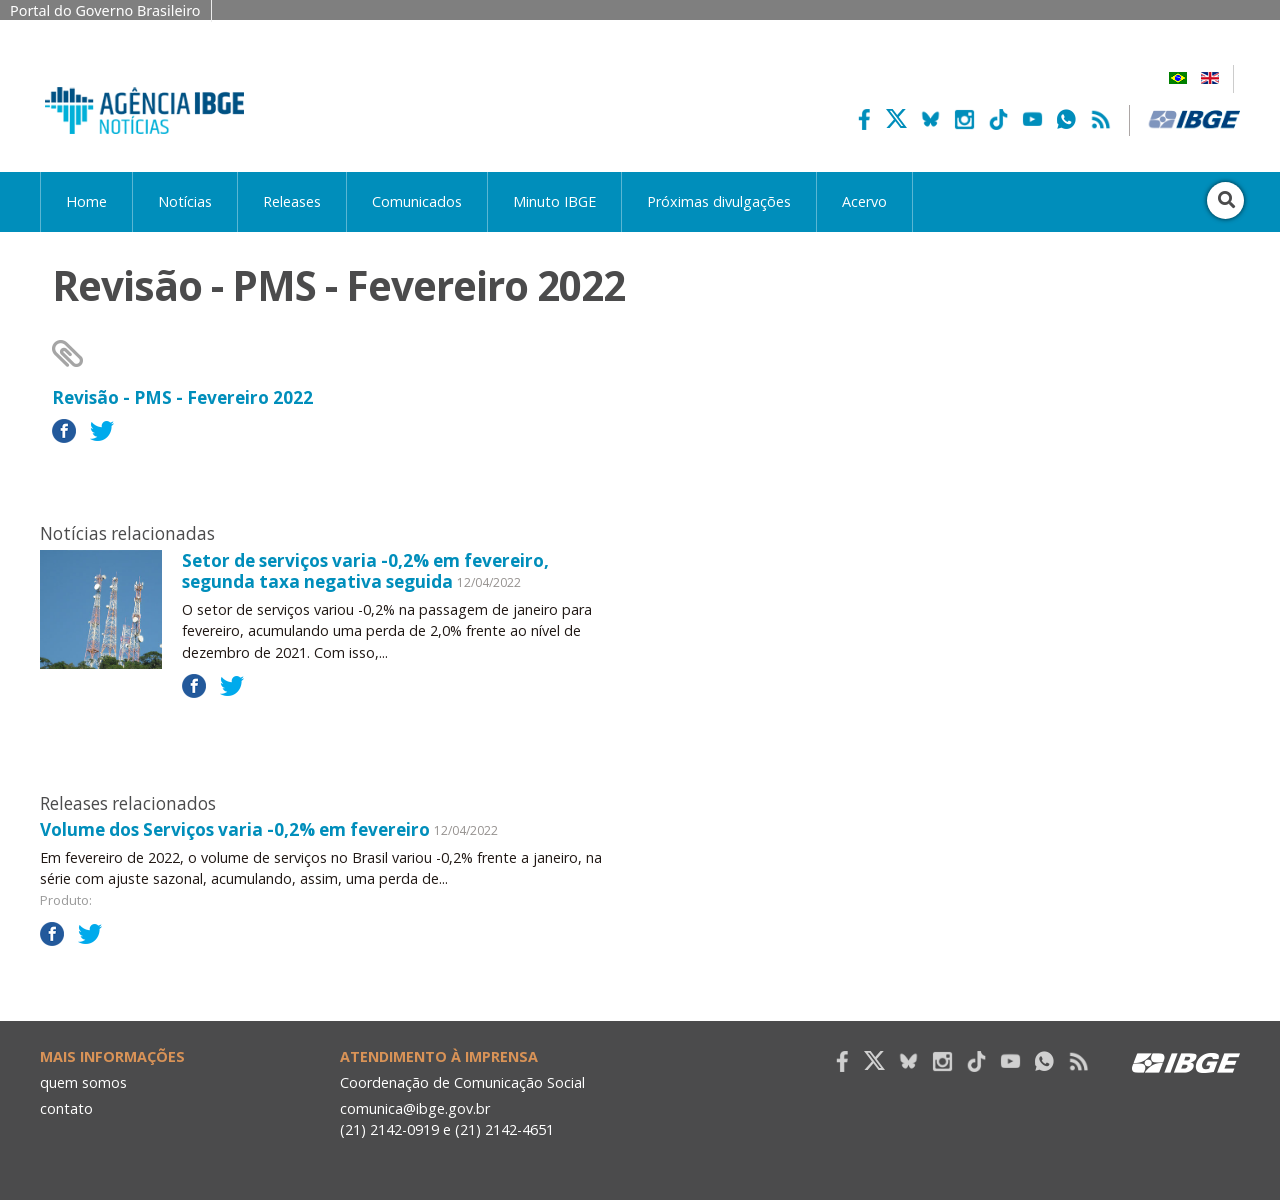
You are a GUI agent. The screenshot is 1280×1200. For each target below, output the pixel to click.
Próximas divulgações (719, 201)
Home (86, 201)
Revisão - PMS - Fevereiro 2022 (182, 397)
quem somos (83, 1082)
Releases (292, 201)
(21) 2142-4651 (504, 1129)
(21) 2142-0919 (389, 1129)
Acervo (864, 201)
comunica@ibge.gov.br (415, 1108)
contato (66, 1108)
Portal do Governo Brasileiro (105, 10)
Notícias (185, 201)
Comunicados (417, 201)
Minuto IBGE (554, 201)
